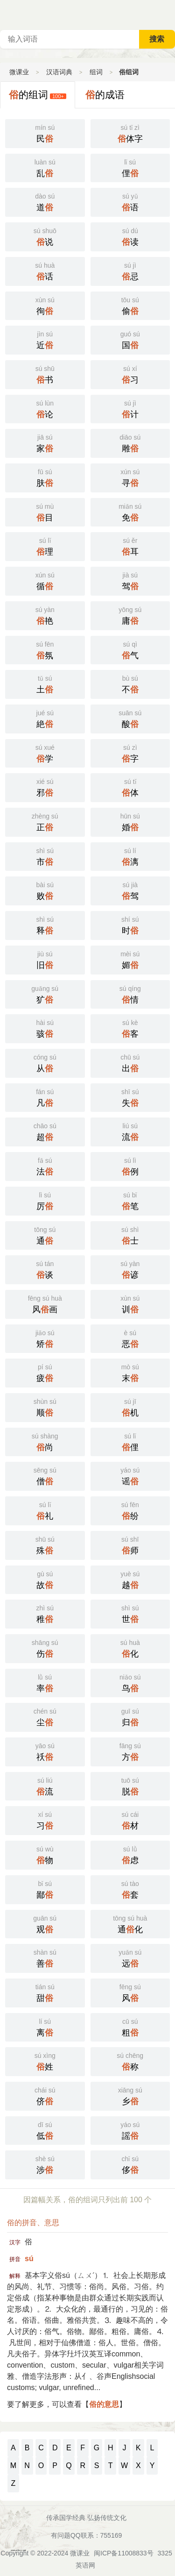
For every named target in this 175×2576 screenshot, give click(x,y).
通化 (130, 1923)
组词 (96, 72)
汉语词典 (59, 72)
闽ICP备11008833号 (124, 2553)
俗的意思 (104, 2404)
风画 (45, 1303)
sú (29, 2259)
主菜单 (167, 14)
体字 (130, 132)
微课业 (19, 72)
